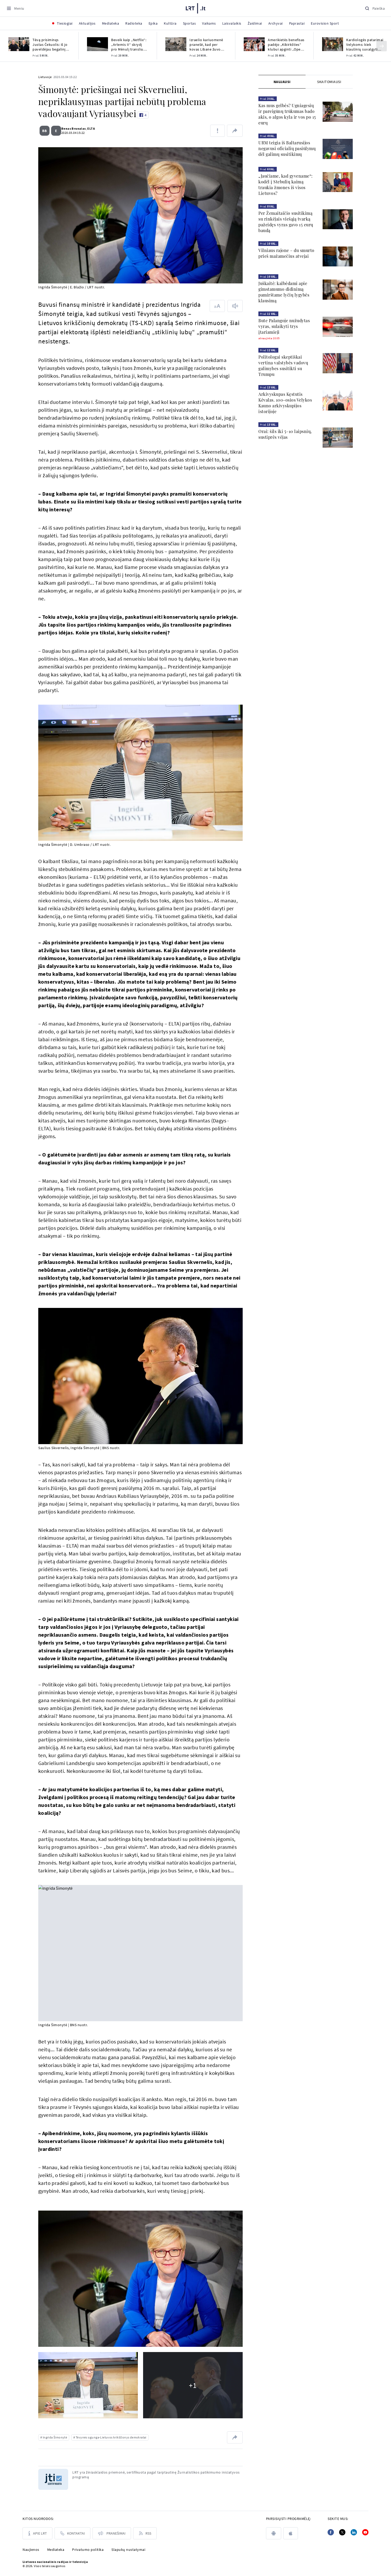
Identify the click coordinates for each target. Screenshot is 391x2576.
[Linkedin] (354, 2532)
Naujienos (31, 2549)
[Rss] (145, 2533)
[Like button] (143, 115)
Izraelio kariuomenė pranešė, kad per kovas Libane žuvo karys (206, 44)
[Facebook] (331, 2532)
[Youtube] (365, 2532)
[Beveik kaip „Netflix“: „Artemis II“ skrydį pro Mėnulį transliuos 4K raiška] (97, 44)
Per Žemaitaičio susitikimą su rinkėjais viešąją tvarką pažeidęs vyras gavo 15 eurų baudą (285, 221)
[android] (273, 2533)
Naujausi (282, 81)
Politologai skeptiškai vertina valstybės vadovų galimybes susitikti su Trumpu (283, 365)
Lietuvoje (45, 77)
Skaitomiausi (329, 81)
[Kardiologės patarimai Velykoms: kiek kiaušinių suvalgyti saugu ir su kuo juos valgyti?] (332, 44)
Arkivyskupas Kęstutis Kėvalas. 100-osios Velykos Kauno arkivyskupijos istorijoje (285, 402)
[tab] (282, 82)
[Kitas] (381, 46)
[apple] (290, 2533)
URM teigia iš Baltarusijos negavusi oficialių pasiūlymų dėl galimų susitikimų (287, 148)
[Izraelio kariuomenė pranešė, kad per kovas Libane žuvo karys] (175, 44)
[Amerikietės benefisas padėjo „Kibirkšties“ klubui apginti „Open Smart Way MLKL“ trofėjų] (254, 44)
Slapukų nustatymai (128, 2549)
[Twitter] (342, 2532)
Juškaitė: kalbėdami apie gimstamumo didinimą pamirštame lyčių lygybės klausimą (283, 292)
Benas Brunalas (71, 128)
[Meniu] (15, 8)
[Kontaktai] (72, 2533)
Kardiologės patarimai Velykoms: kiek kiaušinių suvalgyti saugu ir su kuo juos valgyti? (364, 44)
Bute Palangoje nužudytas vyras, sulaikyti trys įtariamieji (284, 326)
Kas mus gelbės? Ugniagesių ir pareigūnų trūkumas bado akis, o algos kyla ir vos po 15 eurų (287, 114)
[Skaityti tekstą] (235, 306)
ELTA (89, 128)
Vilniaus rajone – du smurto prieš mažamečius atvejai (286, 253)
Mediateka (55, 2549)
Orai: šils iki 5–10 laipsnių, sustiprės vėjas (285, 434)
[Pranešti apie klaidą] (217, 131)
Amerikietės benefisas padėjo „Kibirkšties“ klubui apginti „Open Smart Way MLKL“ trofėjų (286, 44)
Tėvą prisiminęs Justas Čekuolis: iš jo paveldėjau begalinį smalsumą (49, 44)
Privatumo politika (88, 2549)
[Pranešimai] (112, 2533)
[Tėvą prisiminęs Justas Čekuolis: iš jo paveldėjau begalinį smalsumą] (18, 44)
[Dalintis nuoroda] (235, 131)
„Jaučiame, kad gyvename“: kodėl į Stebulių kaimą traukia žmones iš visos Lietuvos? (285, 184)
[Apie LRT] (37, 2533)
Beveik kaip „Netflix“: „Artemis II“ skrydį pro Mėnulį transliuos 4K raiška (129, 44)
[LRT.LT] (195, 8)
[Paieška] (374, 8)
